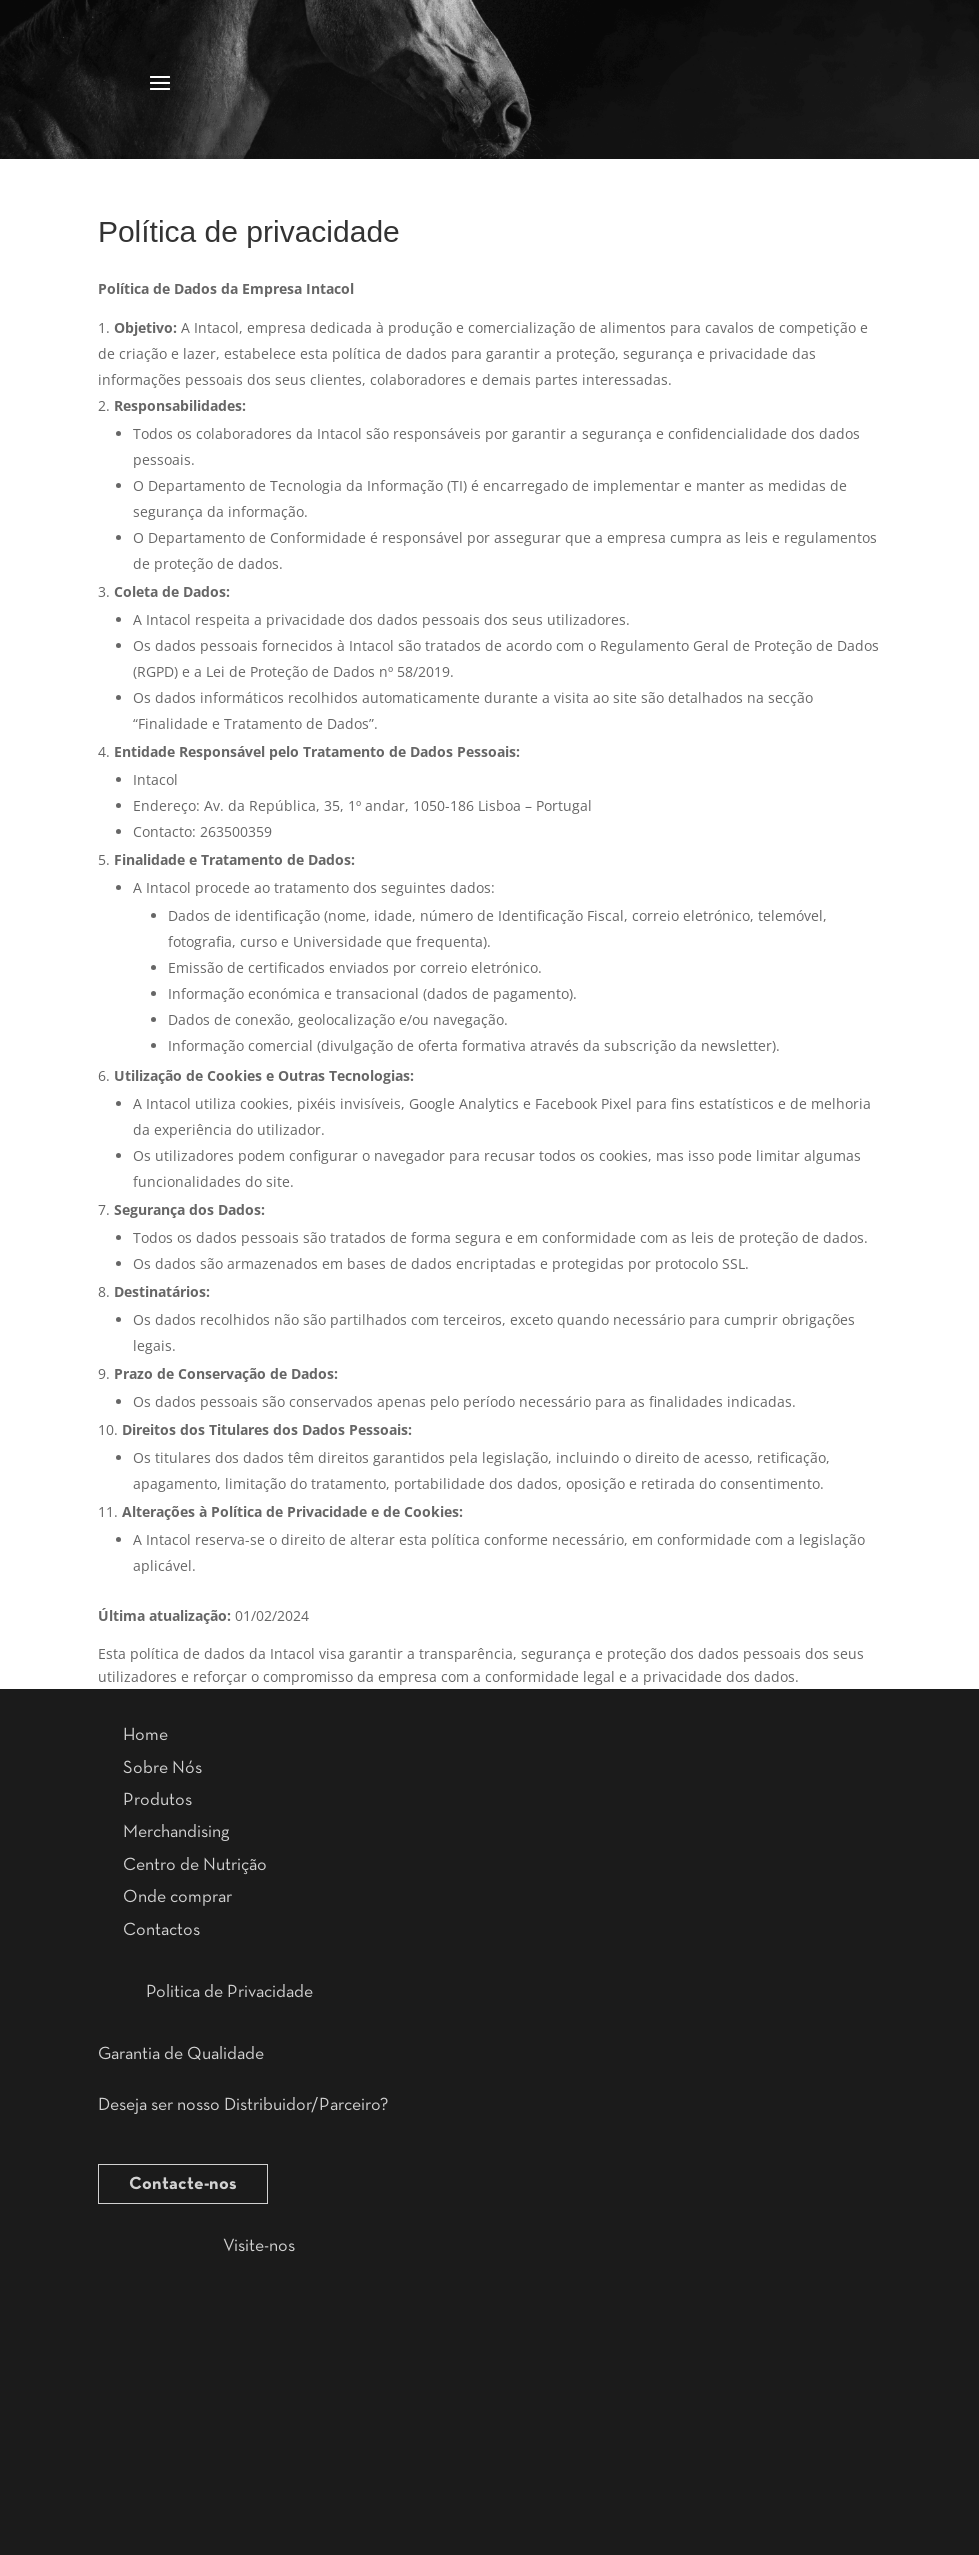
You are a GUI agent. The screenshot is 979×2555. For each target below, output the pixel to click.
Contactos (161, 1930)
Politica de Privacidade (229, 1992)
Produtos (157, 1800)
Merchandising (176, 1832)
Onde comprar (177, 1897)
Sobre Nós (162, 1768)
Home (145, 1735)
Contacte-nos (183, 2184)
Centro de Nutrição (195, 1865)
